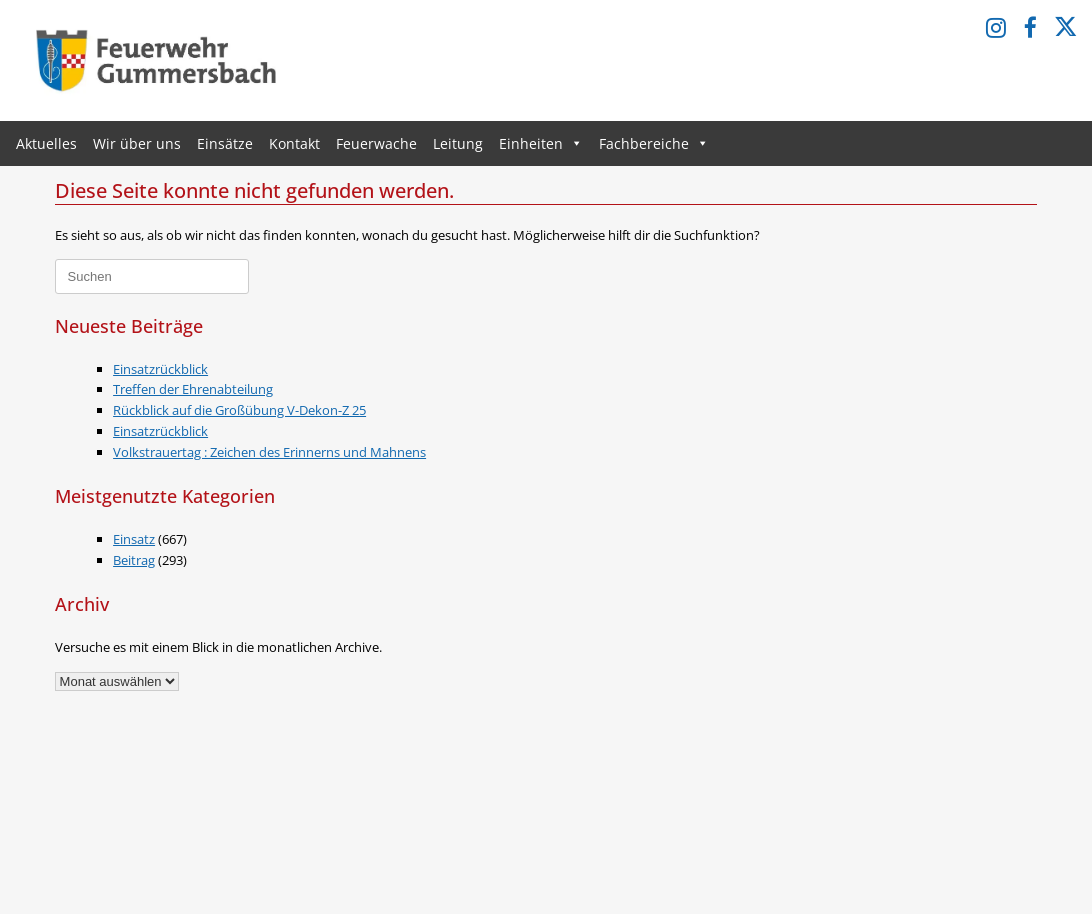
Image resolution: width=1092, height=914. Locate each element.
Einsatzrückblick (160, 369)
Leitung (458, 143)
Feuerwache (376, 143)
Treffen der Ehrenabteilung (193, 389)
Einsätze (225, 143)
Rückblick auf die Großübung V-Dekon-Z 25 (239, 410)
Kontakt (294, 143)
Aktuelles (46, 143)
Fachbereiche (654, 143)
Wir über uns (137, 143)
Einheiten (541, 143)
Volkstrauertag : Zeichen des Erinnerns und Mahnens (269, 452)
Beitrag (134, 560)
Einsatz (134, 539)
